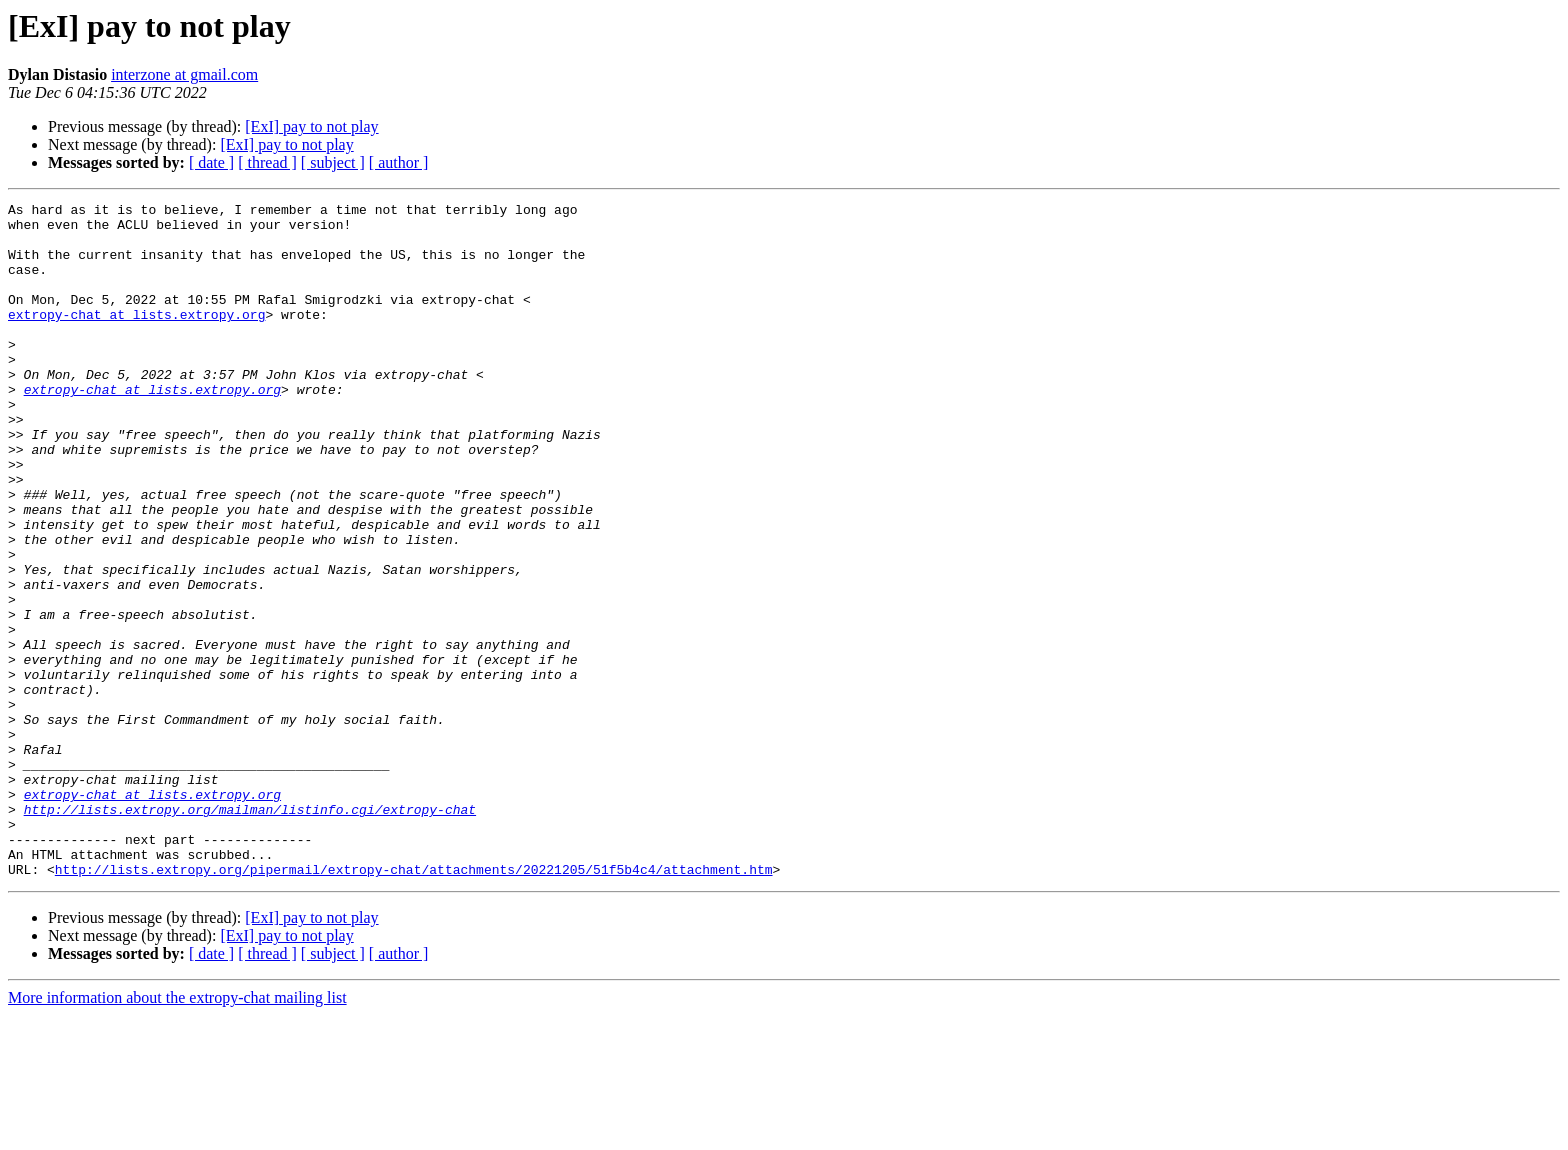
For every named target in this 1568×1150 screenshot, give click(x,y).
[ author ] (399, 162)
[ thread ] (267, 162)
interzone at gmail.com (184, 74)
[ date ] (211, 162)
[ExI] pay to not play (311, 126)
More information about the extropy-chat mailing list (177, 1132)
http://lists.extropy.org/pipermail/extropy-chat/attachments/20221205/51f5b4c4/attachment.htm (414, 1004)
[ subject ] (333, 162)
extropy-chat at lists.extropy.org (136, 338)
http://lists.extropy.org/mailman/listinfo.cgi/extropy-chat (250, 932)
